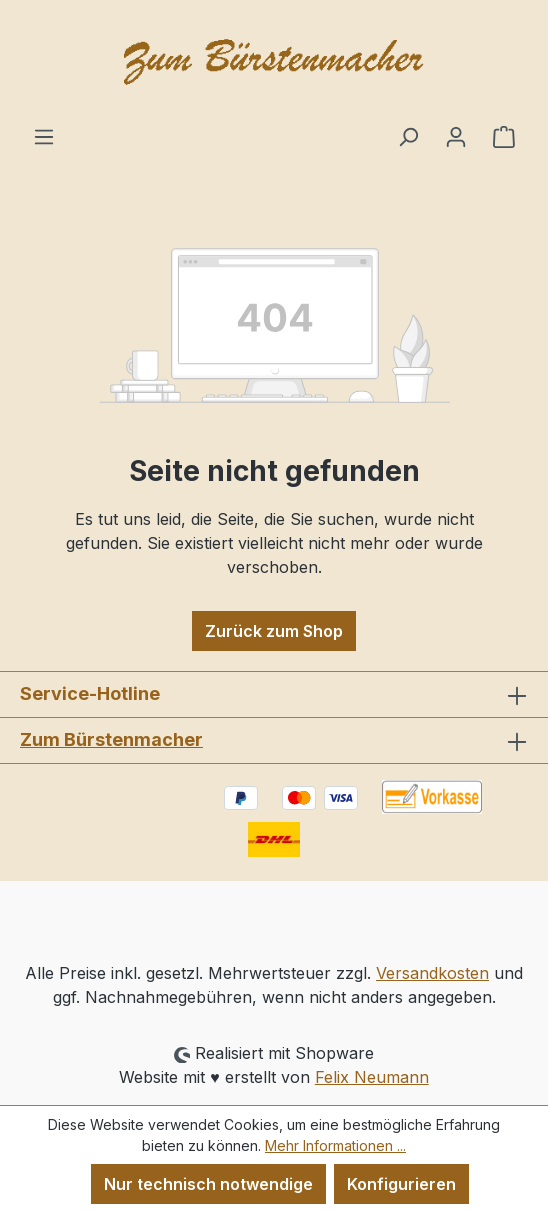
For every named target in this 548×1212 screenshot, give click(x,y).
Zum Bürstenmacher (111, 739)
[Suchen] (408, 136)
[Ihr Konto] (456, 136)
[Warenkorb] (504, 136)
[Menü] (44, 136)
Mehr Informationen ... (335, 1145)
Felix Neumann (372, 1077)
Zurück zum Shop (274, 631)
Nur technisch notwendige (208, 1184)
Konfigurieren (401, 1184)
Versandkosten (432, 973)
